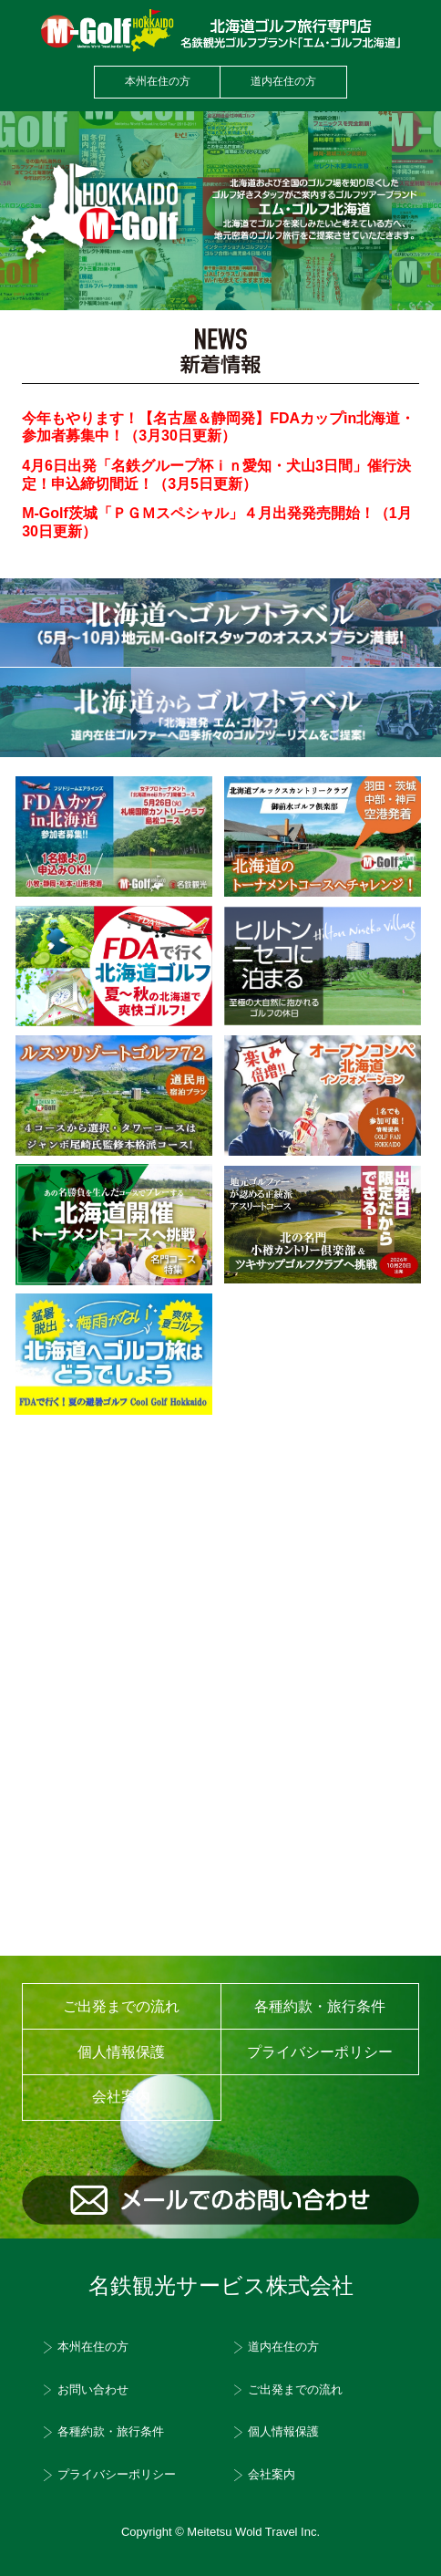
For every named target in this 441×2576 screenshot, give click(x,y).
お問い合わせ (92, 2390)
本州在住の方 (157, 81)
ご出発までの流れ (121, 2006)
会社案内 (271, 2475)
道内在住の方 (283, 81)
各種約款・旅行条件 (319, 2006)
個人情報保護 (121, 2052)
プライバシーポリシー (320, 2052)
